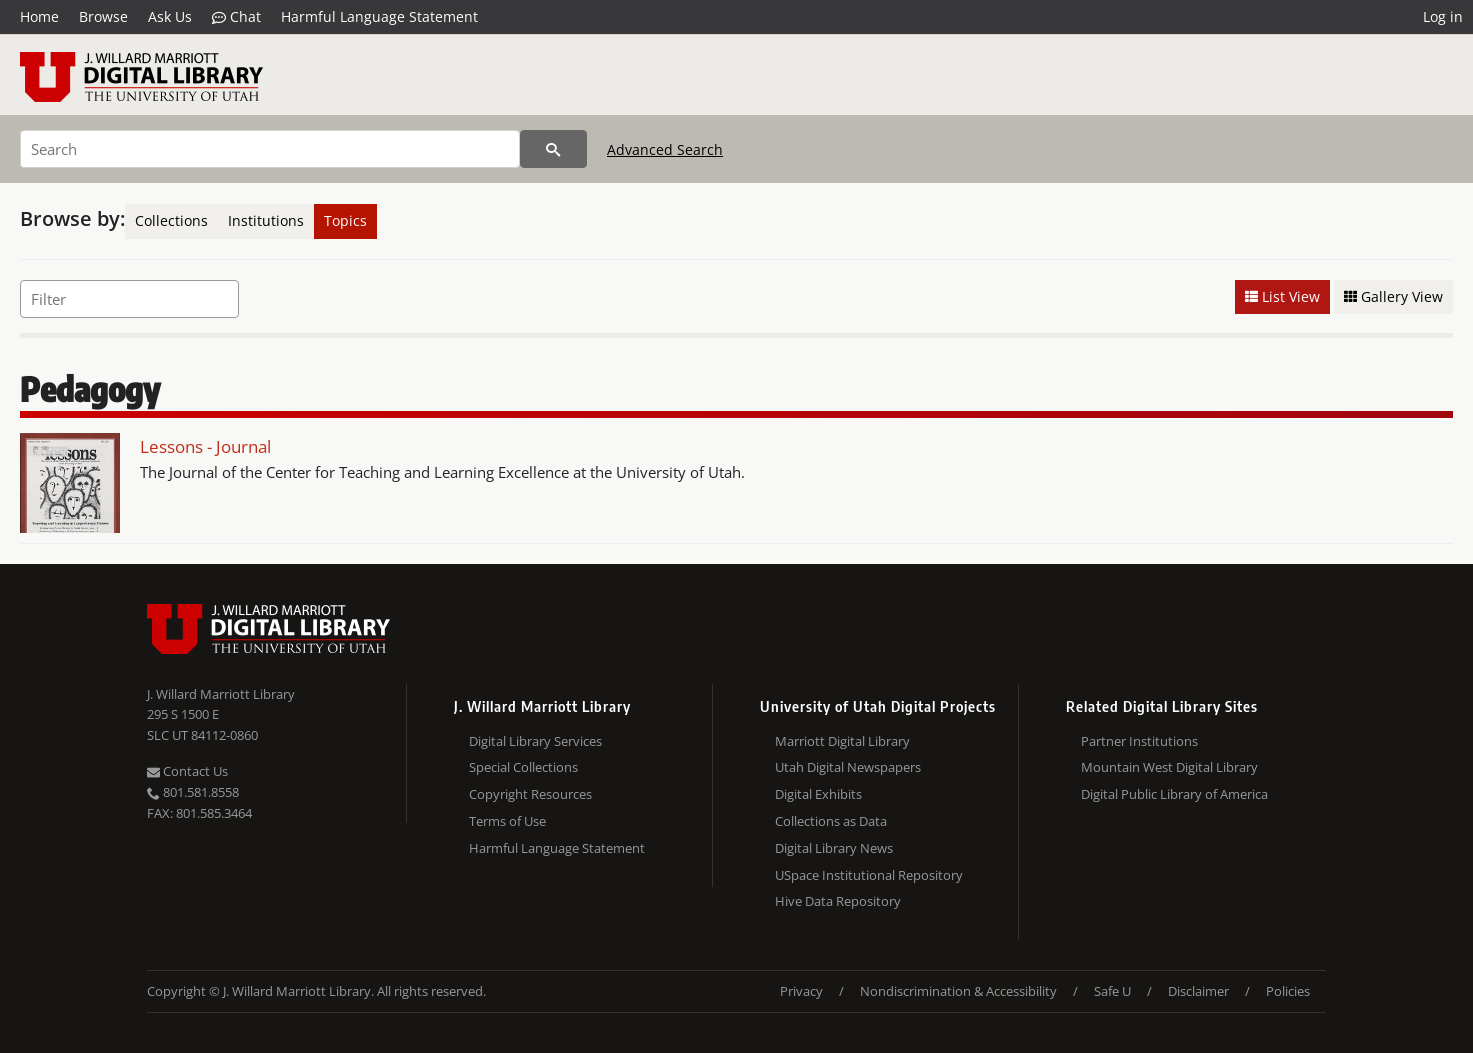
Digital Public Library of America (1174, 794)
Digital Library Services (535, 741)
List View (1282, 296)
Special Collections (523, 767)
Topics (345, 220)
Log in (1443, 16)
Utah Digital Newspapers (848, 767)
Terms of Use (507, 821)
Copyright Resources (530, 794)
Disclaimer (1198, 991)
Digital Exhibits (818, 794)
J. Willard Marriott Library (221, 694)
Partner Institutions (1139, 741)
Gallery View (1393, 296)
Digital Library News (834, 848)
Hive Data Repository (838, 901)
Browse (103, 16)
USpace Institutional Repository (869, 875)
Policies (1288, 991)
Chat (236, 17)
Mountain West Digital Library (1169, 767)
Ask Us (170, 16)
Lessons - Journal (205, 446)
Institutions (266, 220)
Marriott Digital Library (842, 741)
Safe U (1112, 991)
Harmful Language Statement (379, 16)
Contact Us (187, 771)
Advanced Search (665, 149)
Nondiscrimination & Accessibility (958, 991)
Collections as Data (831, 821)
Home (39, 16)
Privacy (801, 991)
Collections (171, 220)
